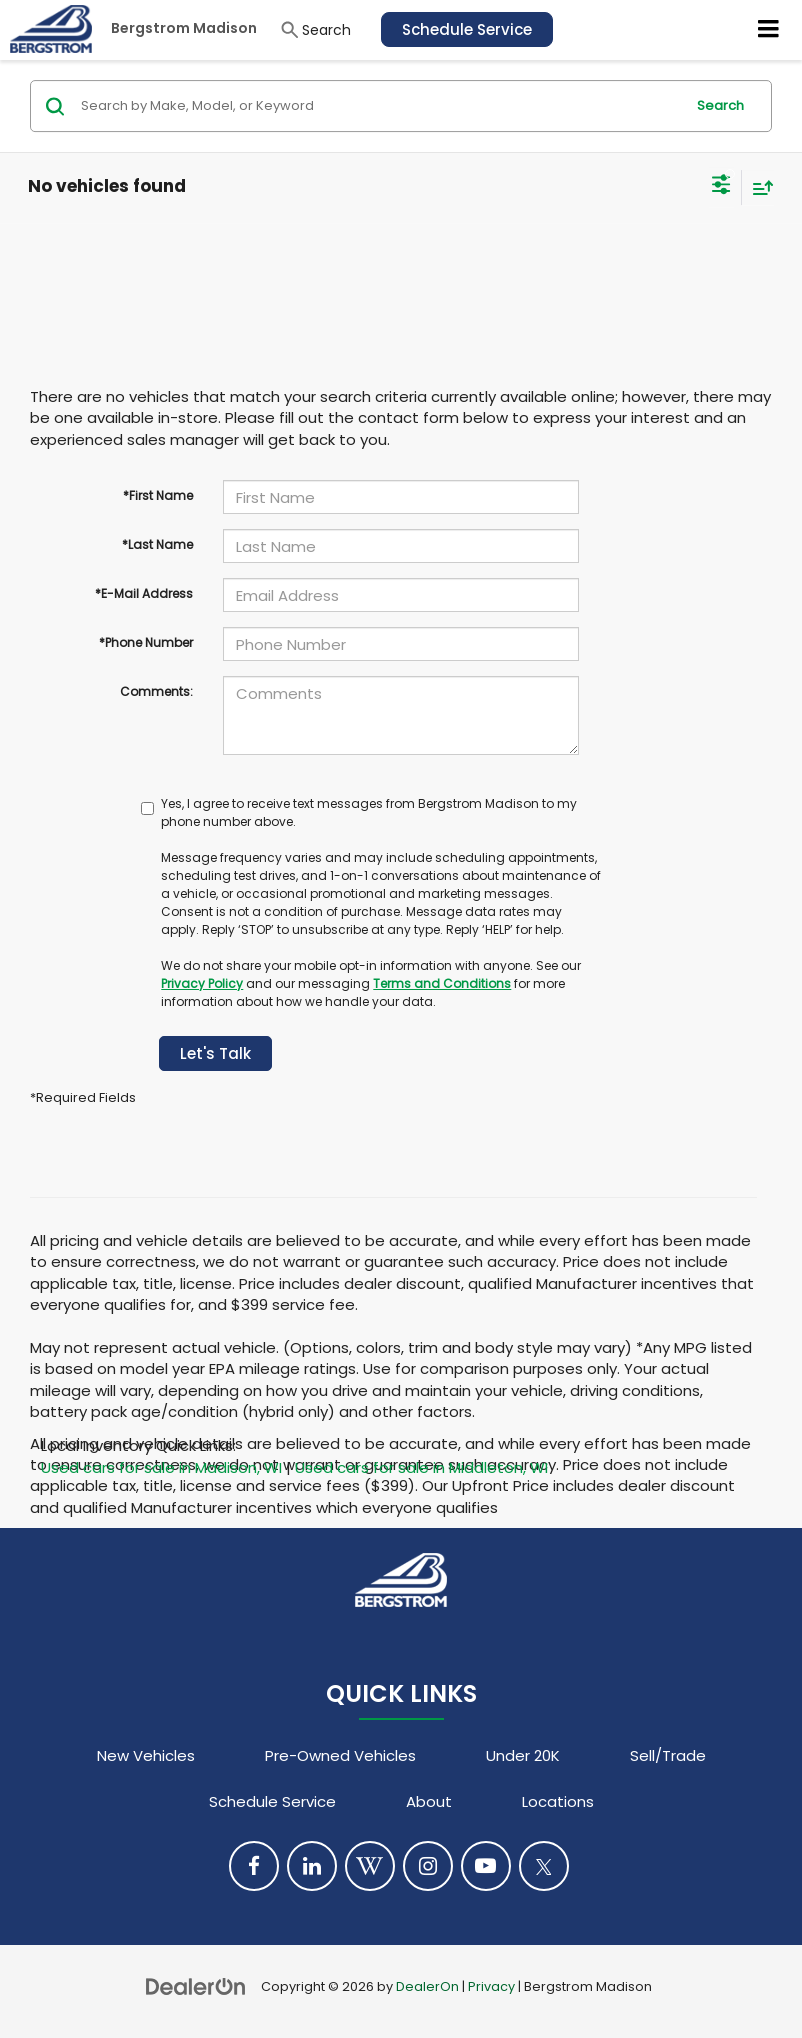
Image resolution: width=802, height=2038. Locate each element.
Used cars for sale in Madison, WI (161, 1467)
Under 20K (523, 1755)
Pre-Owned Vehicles (340, 1755)
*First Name (158, 495)
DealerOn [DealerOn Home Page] (427, 1986)
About (429, 1801)
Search (720, 105)
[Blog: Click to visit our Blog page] (370, 1866)
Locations (558, 1801)
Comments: (156, 691)
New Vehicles (146, 1755)
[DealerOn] (196, 1985)
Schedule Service (467, 29)
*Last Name (157, 544)
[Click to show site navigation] (769, 30)
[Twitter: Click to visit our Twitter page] (544, 1866)
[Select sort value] (758, 187)
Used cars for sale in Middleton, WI (421, 1467)
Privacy (491, 1986)
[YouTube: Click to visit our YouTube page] (486, 1866)
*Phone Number (146, 642)
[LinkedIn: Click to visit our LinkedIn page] (312, 1866)
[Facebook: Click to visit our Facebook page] (254, 1866)
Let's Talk (215, 1053)
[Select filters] (721, 187)
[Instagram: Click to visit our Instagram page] (428, 1866)
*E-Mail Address (144, 593)
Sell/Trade (668, 1755)
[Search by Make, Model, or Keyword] (379, 106)
